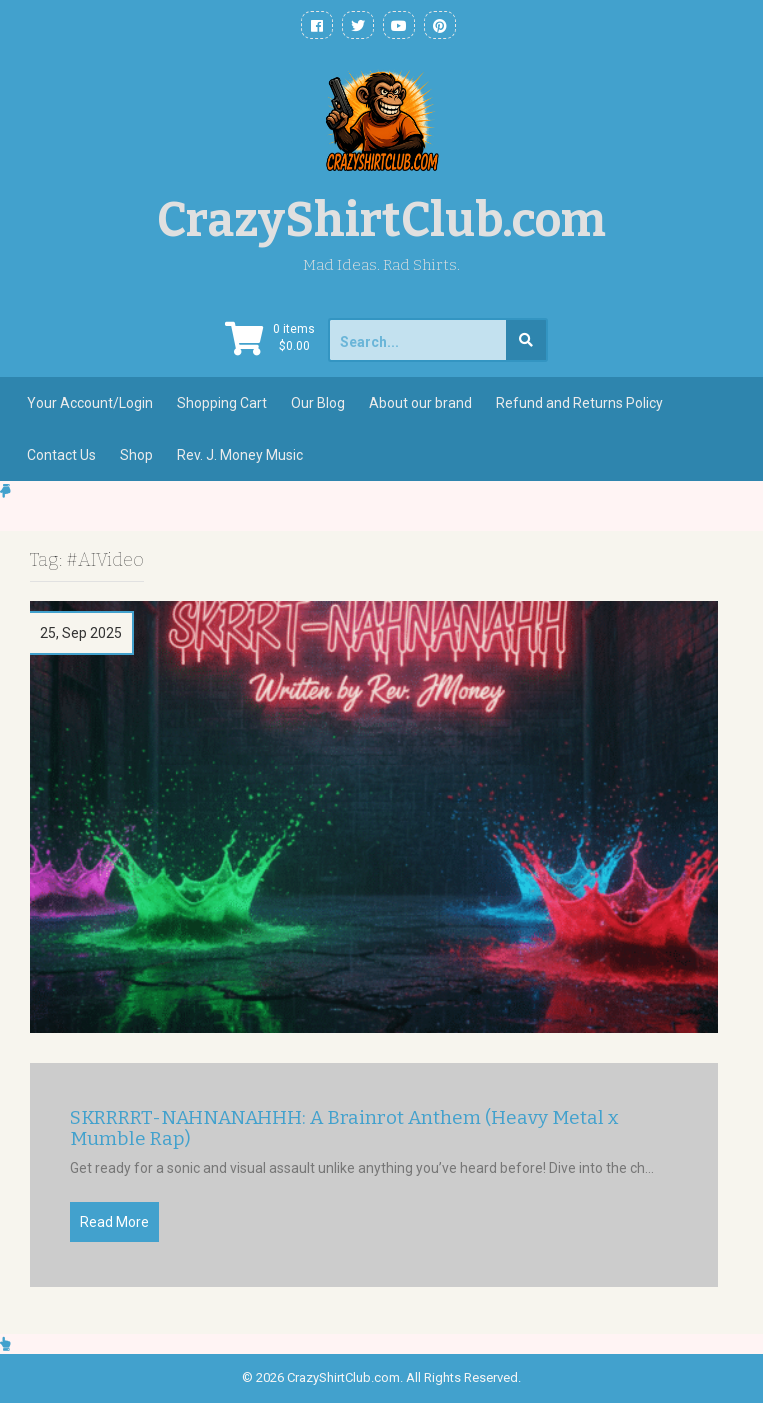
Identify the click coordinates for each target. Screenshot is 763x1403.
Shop (136, 455)
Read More (114, 1222)
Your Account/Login (90, 403)
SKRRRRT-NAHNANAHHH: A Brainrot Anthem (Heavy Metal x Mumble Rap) (344, 1129)
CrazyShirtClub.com (381, 220)
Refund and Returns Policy (579, 403)
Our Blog (318, 403)
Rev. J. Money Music (240, 455)
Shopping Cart (222, 403)
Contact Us (61, 455)
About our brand (420, 403)
